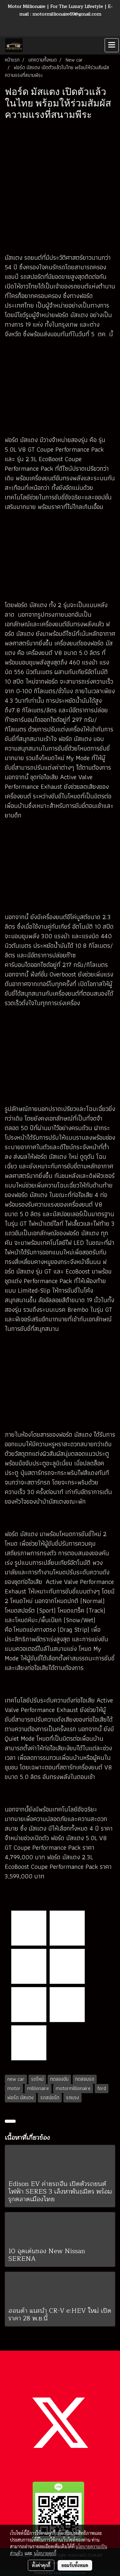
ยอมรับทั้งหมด (74, 2565)
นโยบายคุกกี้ (45, 2553)
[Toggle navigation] (112, 45)
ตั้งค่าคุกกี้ (41, 2565)
